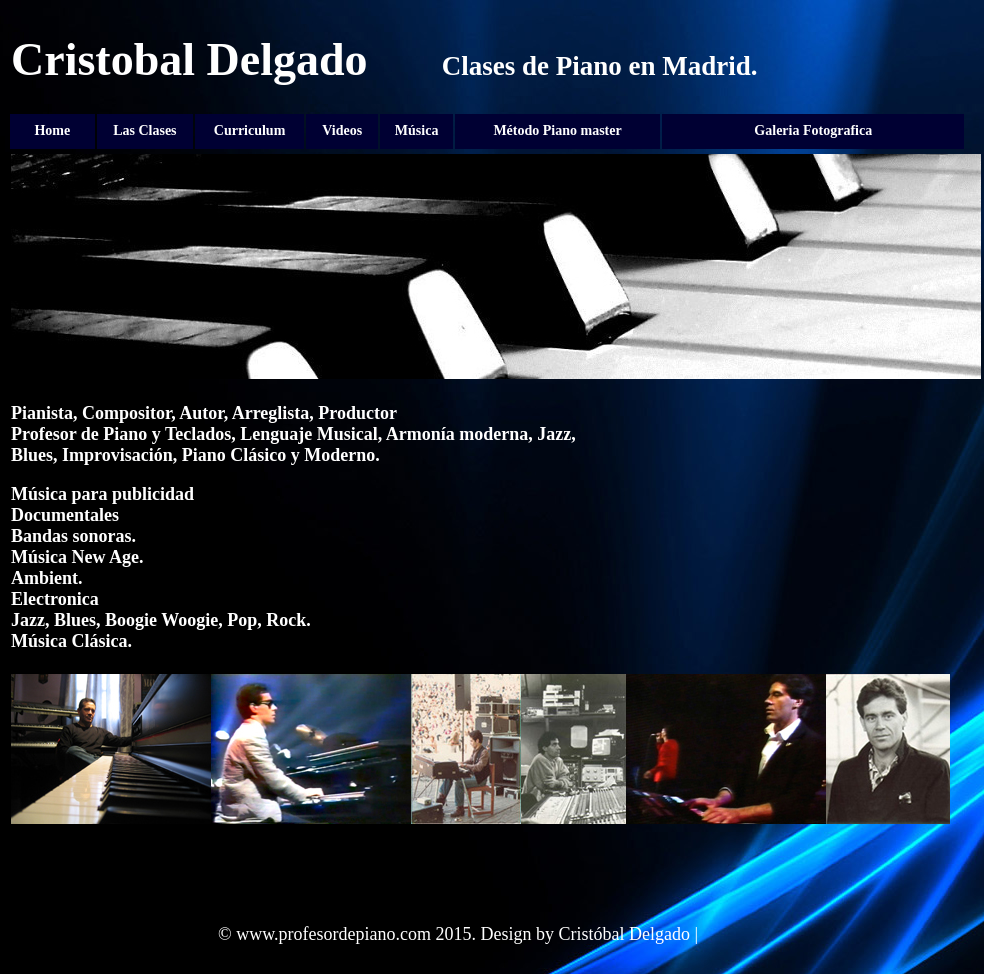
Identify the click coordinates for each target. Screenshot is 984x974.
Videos (342, 130)
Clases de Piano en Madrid (596, 66)
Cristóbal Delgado (623, 934)
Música (417, 130)
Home (52, 130)
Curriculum (250, 130)
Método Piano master (557, 130)
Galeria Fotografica (813, 130)
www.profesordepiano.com (333, 934)
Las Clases (144, 130)
